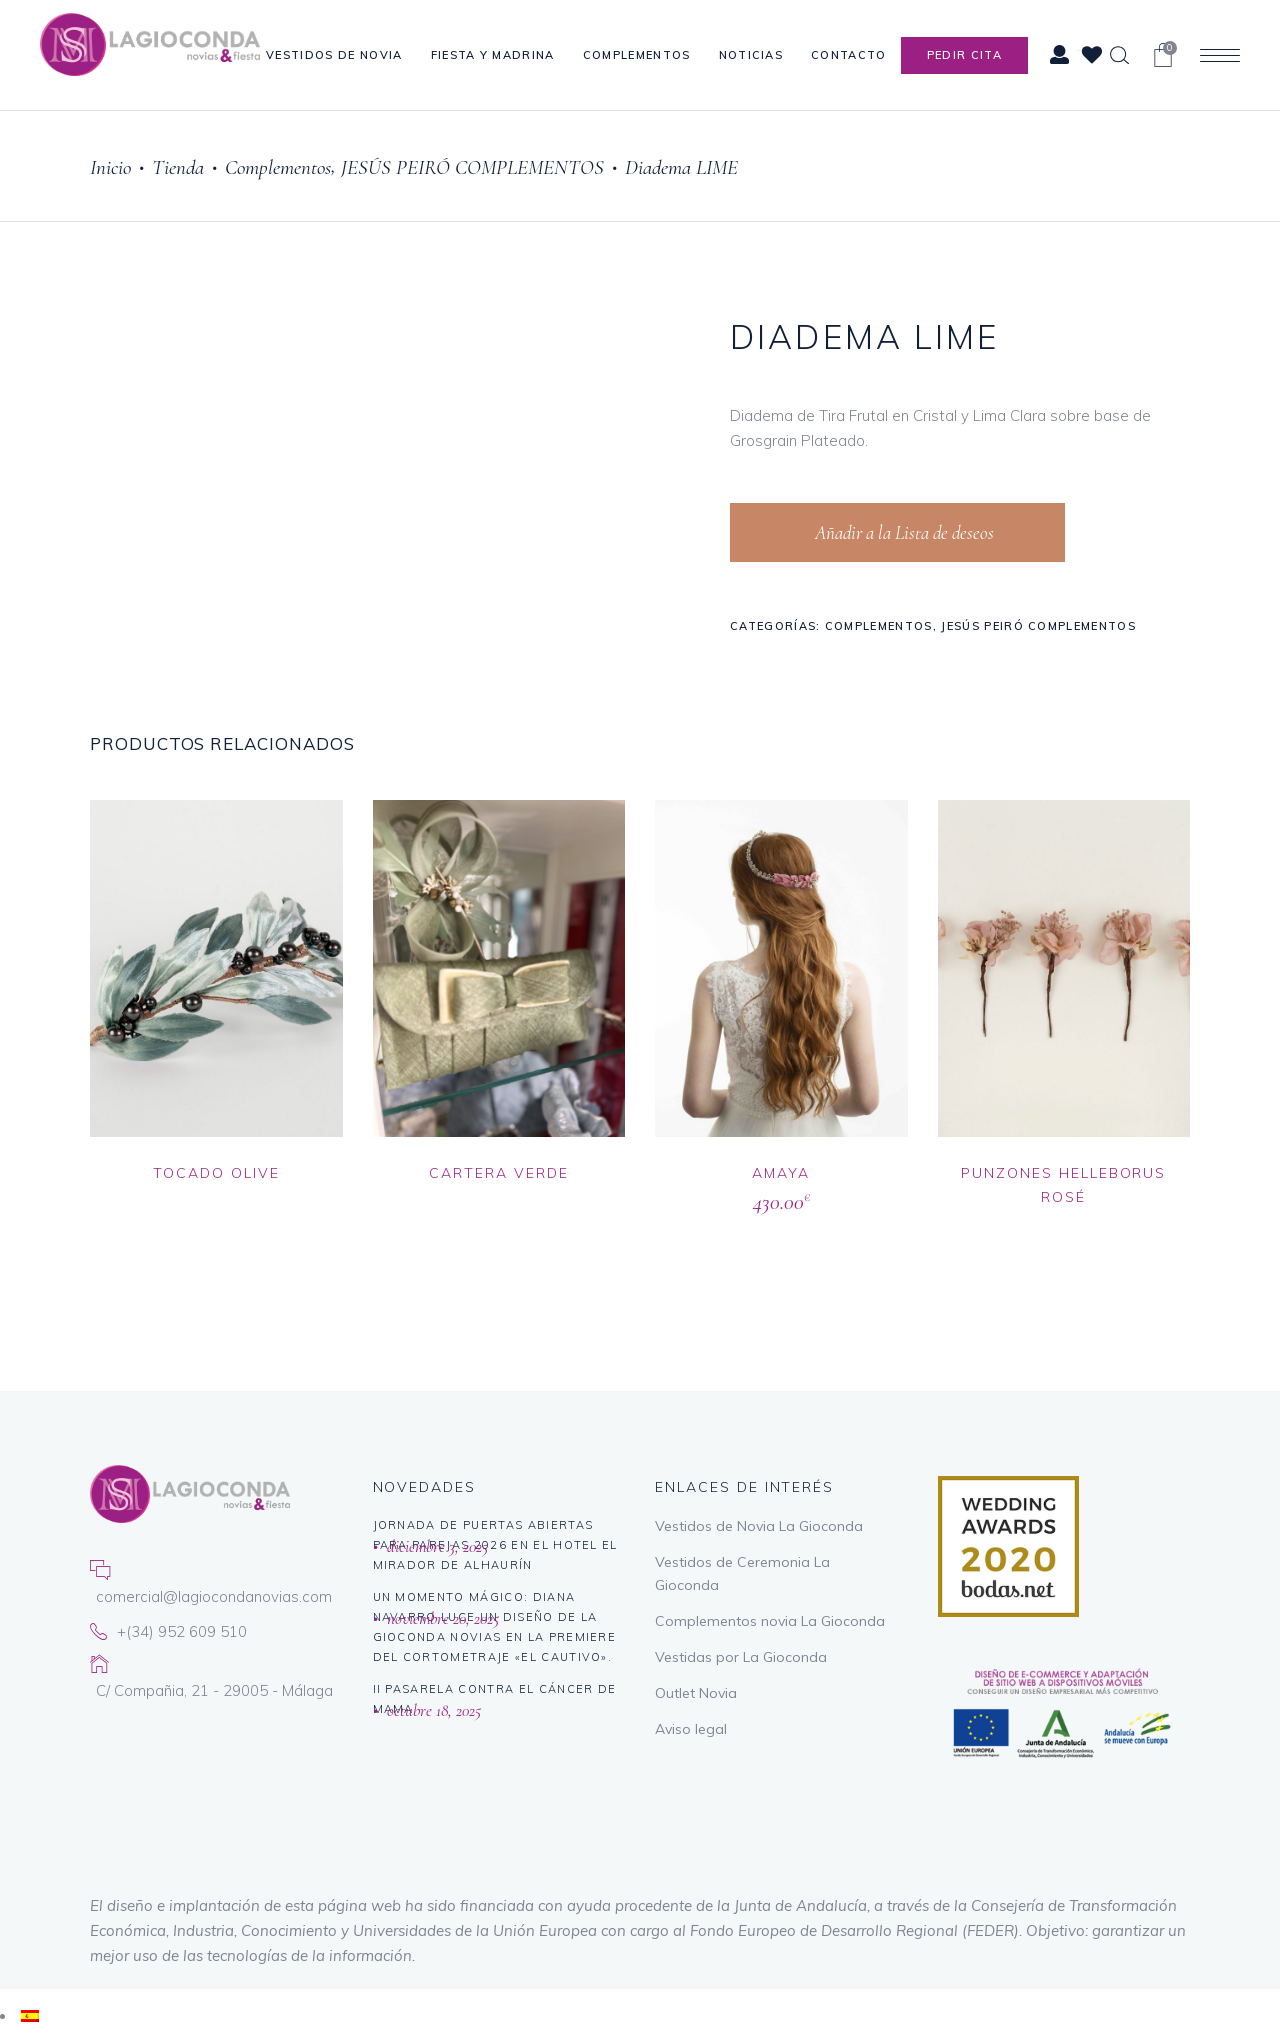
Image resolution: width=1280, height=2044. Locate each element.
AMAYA (781, 1173)
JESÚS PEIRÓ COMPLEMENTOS (472, 167)
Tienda (178, 167)
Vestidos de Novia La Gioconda (759, 1526)
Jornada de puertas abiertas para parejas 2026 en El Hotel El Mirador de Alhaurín (495, 1545)
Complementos (278, 167)
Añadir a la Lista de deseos (902, 532)
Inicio (110, 167)
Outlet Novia (696, 1693)
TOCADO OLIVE (216, 1173)
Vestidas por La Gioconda (741, 1657)
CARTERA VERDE (498, 1173)
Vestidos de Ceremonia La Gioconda (742, 1574)
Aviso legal (691, 1729)
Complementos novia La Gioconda (770, 1621)
